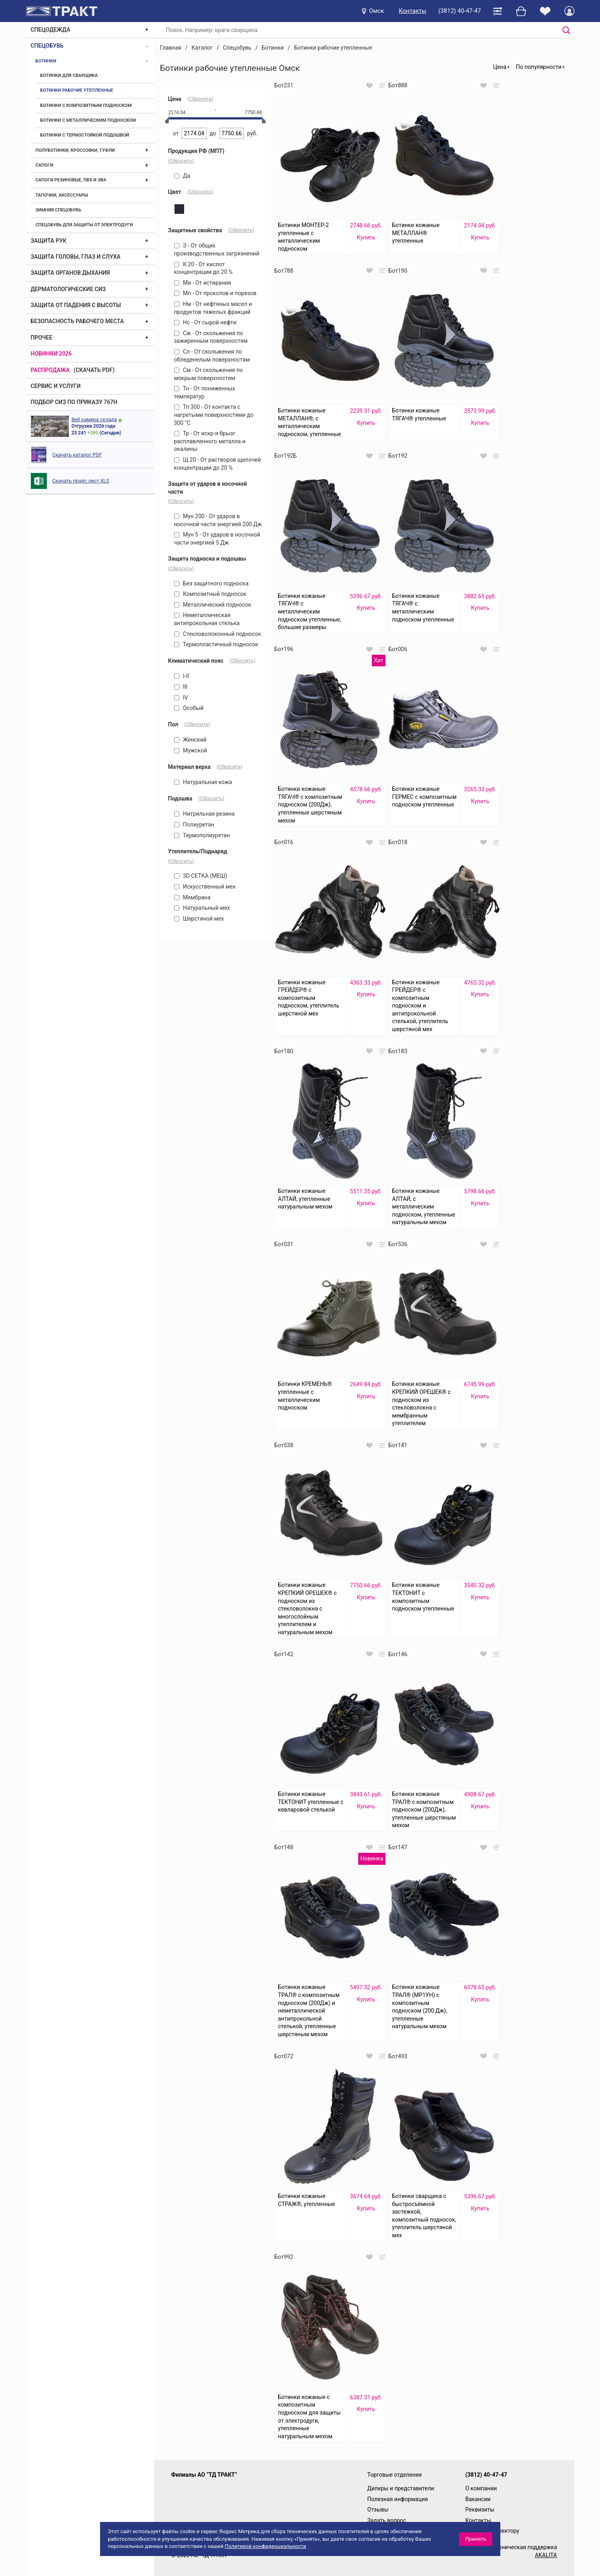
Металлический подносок (212, 604)
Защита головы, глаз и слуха (75, 256)
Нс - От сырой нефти (205, 322)
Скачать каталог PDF (77, 455)
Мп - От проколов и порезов (215, 293)
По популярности (539, 67)
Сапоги (45, 165)
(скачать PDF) (94, 370)
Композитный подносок (210, 594)
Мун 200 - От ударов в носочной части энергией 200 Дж (218, 520)
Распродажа (50, 370)
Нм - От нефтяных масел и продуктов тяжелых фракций (213, 308)
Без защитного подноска (211, 583)
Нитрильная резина (204, 813)
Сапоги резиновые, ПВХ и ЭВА (71, 180)
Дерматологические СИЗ (68, 289)
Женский (190, 739)
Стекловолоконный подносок (217, 634)
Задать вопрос (386, 2520)
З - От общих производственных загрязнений (216, 249)
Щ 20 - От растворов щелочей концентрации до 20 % (217, 463)
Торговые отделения (394, 2474)
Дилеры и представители (400, 2488)
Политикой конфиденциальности (265, 2546)
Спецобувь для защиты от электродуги (84, 224)
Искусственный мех (205, 886)
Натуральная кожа (203, 782)
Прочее (41, 337)
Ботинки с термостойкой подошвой (84, 135)
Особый (189, 708)
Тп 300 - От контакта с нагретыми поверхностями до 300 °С (214, 415)
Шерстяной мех (199, 918)
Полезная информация (397, 2499)
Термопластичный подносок (216, 644)
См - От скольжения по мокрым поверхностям (208, 374)
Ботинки (46, 61)
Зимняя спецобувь (58, 210)
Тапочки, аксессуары (62, 195)
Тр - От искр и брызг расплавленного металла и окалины (210, 441)
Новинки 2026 (51, 353)
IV (181, 697)
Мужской (190, 750)
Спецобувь (47, 45)
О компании (481, 2488)
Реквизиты (480, 2509)
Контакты (412, 10)
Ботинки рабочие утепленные (76, 90)
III (181, 687)
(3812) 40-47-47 (459, 10)
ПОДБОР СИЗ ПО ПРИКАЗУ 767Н (74, 402)
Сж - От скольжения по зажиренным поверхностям (211, 337)
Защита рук (48, 240)
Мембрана (192, 897)
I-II (181, 676)
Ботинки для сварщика (69, 75)
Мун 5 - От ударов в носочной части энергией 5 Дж (217, 538)
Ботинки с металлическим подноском (88, 120)
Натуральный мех (202, 908)
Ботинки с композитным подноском (86, 105)
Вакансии (478, 2499)
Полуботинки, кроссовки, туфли (75, 150)
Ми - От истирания (202, 283)
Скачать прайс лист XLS (80, 481)
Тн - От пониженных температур (204, 392)
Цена (499, 67)
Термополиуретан (202, 835)
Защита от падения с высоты (76, 305)
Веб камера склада (94, 419)
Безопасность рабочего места (77, 321)
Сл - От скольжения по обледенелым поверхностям (212, 355)
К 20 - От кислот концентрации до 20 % (203, 268)
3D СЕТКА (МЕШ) (200, 876)
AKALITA (546, 2555)
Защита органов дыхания (70, 272)
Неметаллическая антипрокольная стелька (207, 619)
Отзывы (378, 2509)
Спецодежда (50, 29)
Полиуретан (194, 824)
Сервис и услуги (56, 386)
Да (182, 176)
